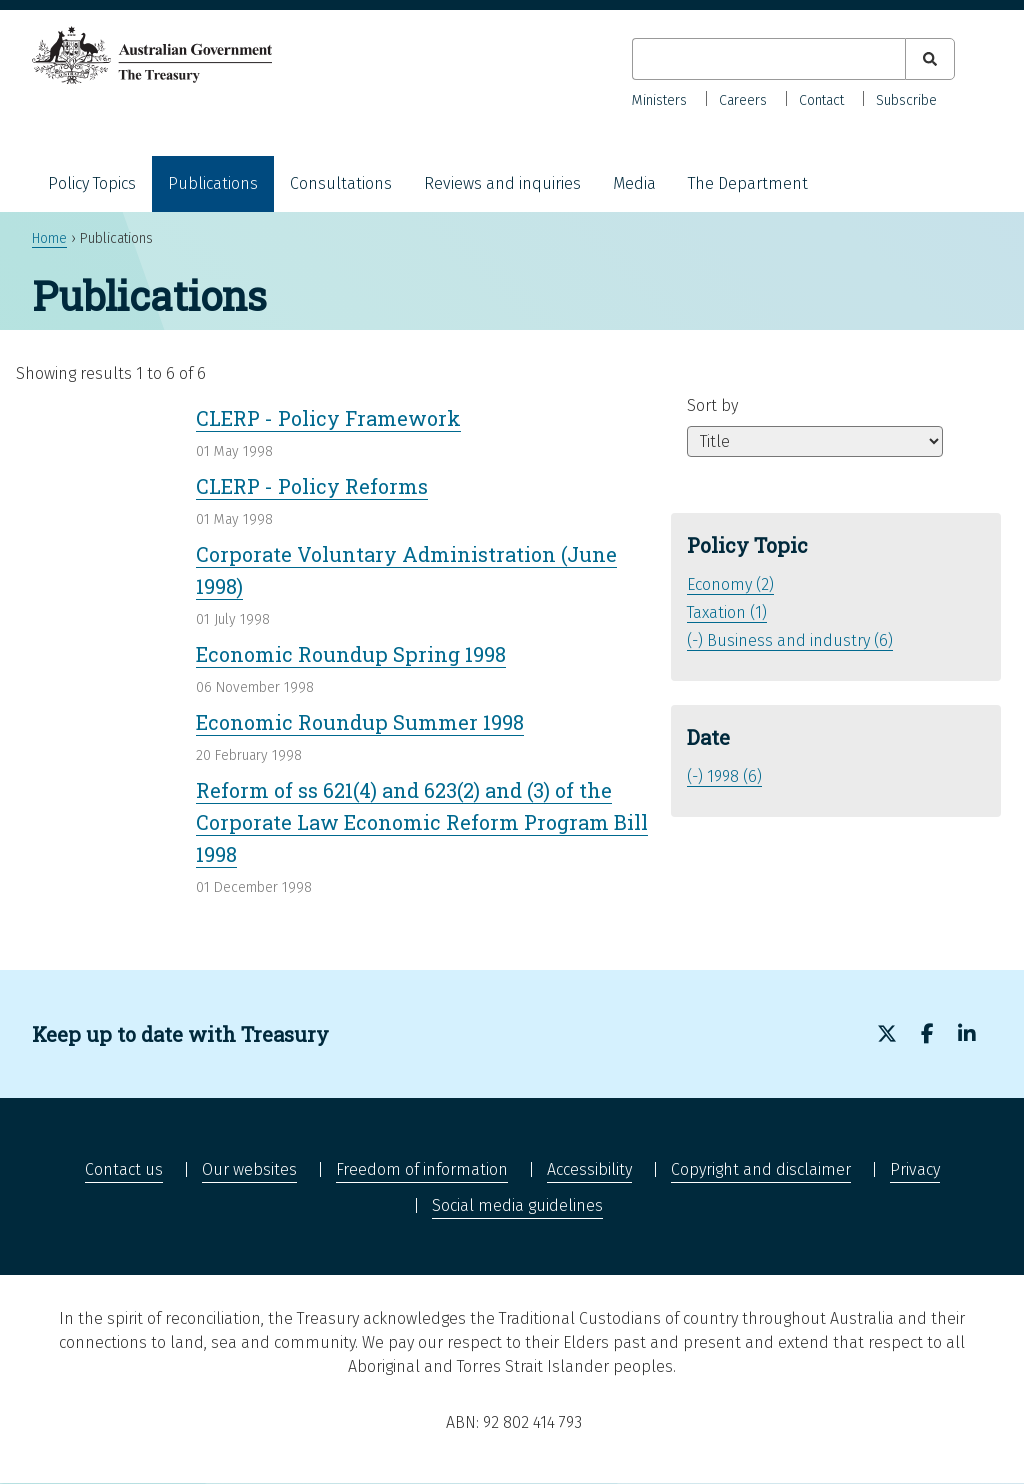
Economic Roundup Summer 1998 (360, 722)
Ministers (659, 100)
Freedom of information (422, 1169)
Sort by (712, 405)
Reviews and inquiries (502, 183)
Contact (821, 100)
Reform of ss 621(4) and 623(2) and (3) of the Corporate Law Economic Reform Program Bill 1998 (422, 822)
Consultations (341, 183)
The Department (748, 183)
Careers (743, 100)
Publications (213, 183)
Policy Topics (92, 183)
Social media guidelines (517, 1205)
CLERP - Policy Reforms (312, 486)
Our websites (249, 1169)
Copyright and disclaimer (761, 1169)
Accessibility (589, 1169)
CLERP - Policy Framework (328, 418)
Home (49, 238)
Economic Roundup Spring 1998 (351, 654)
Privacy (915, 1169)
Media (634, 183)
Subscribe (906, 100)
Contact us (124, 1169)
